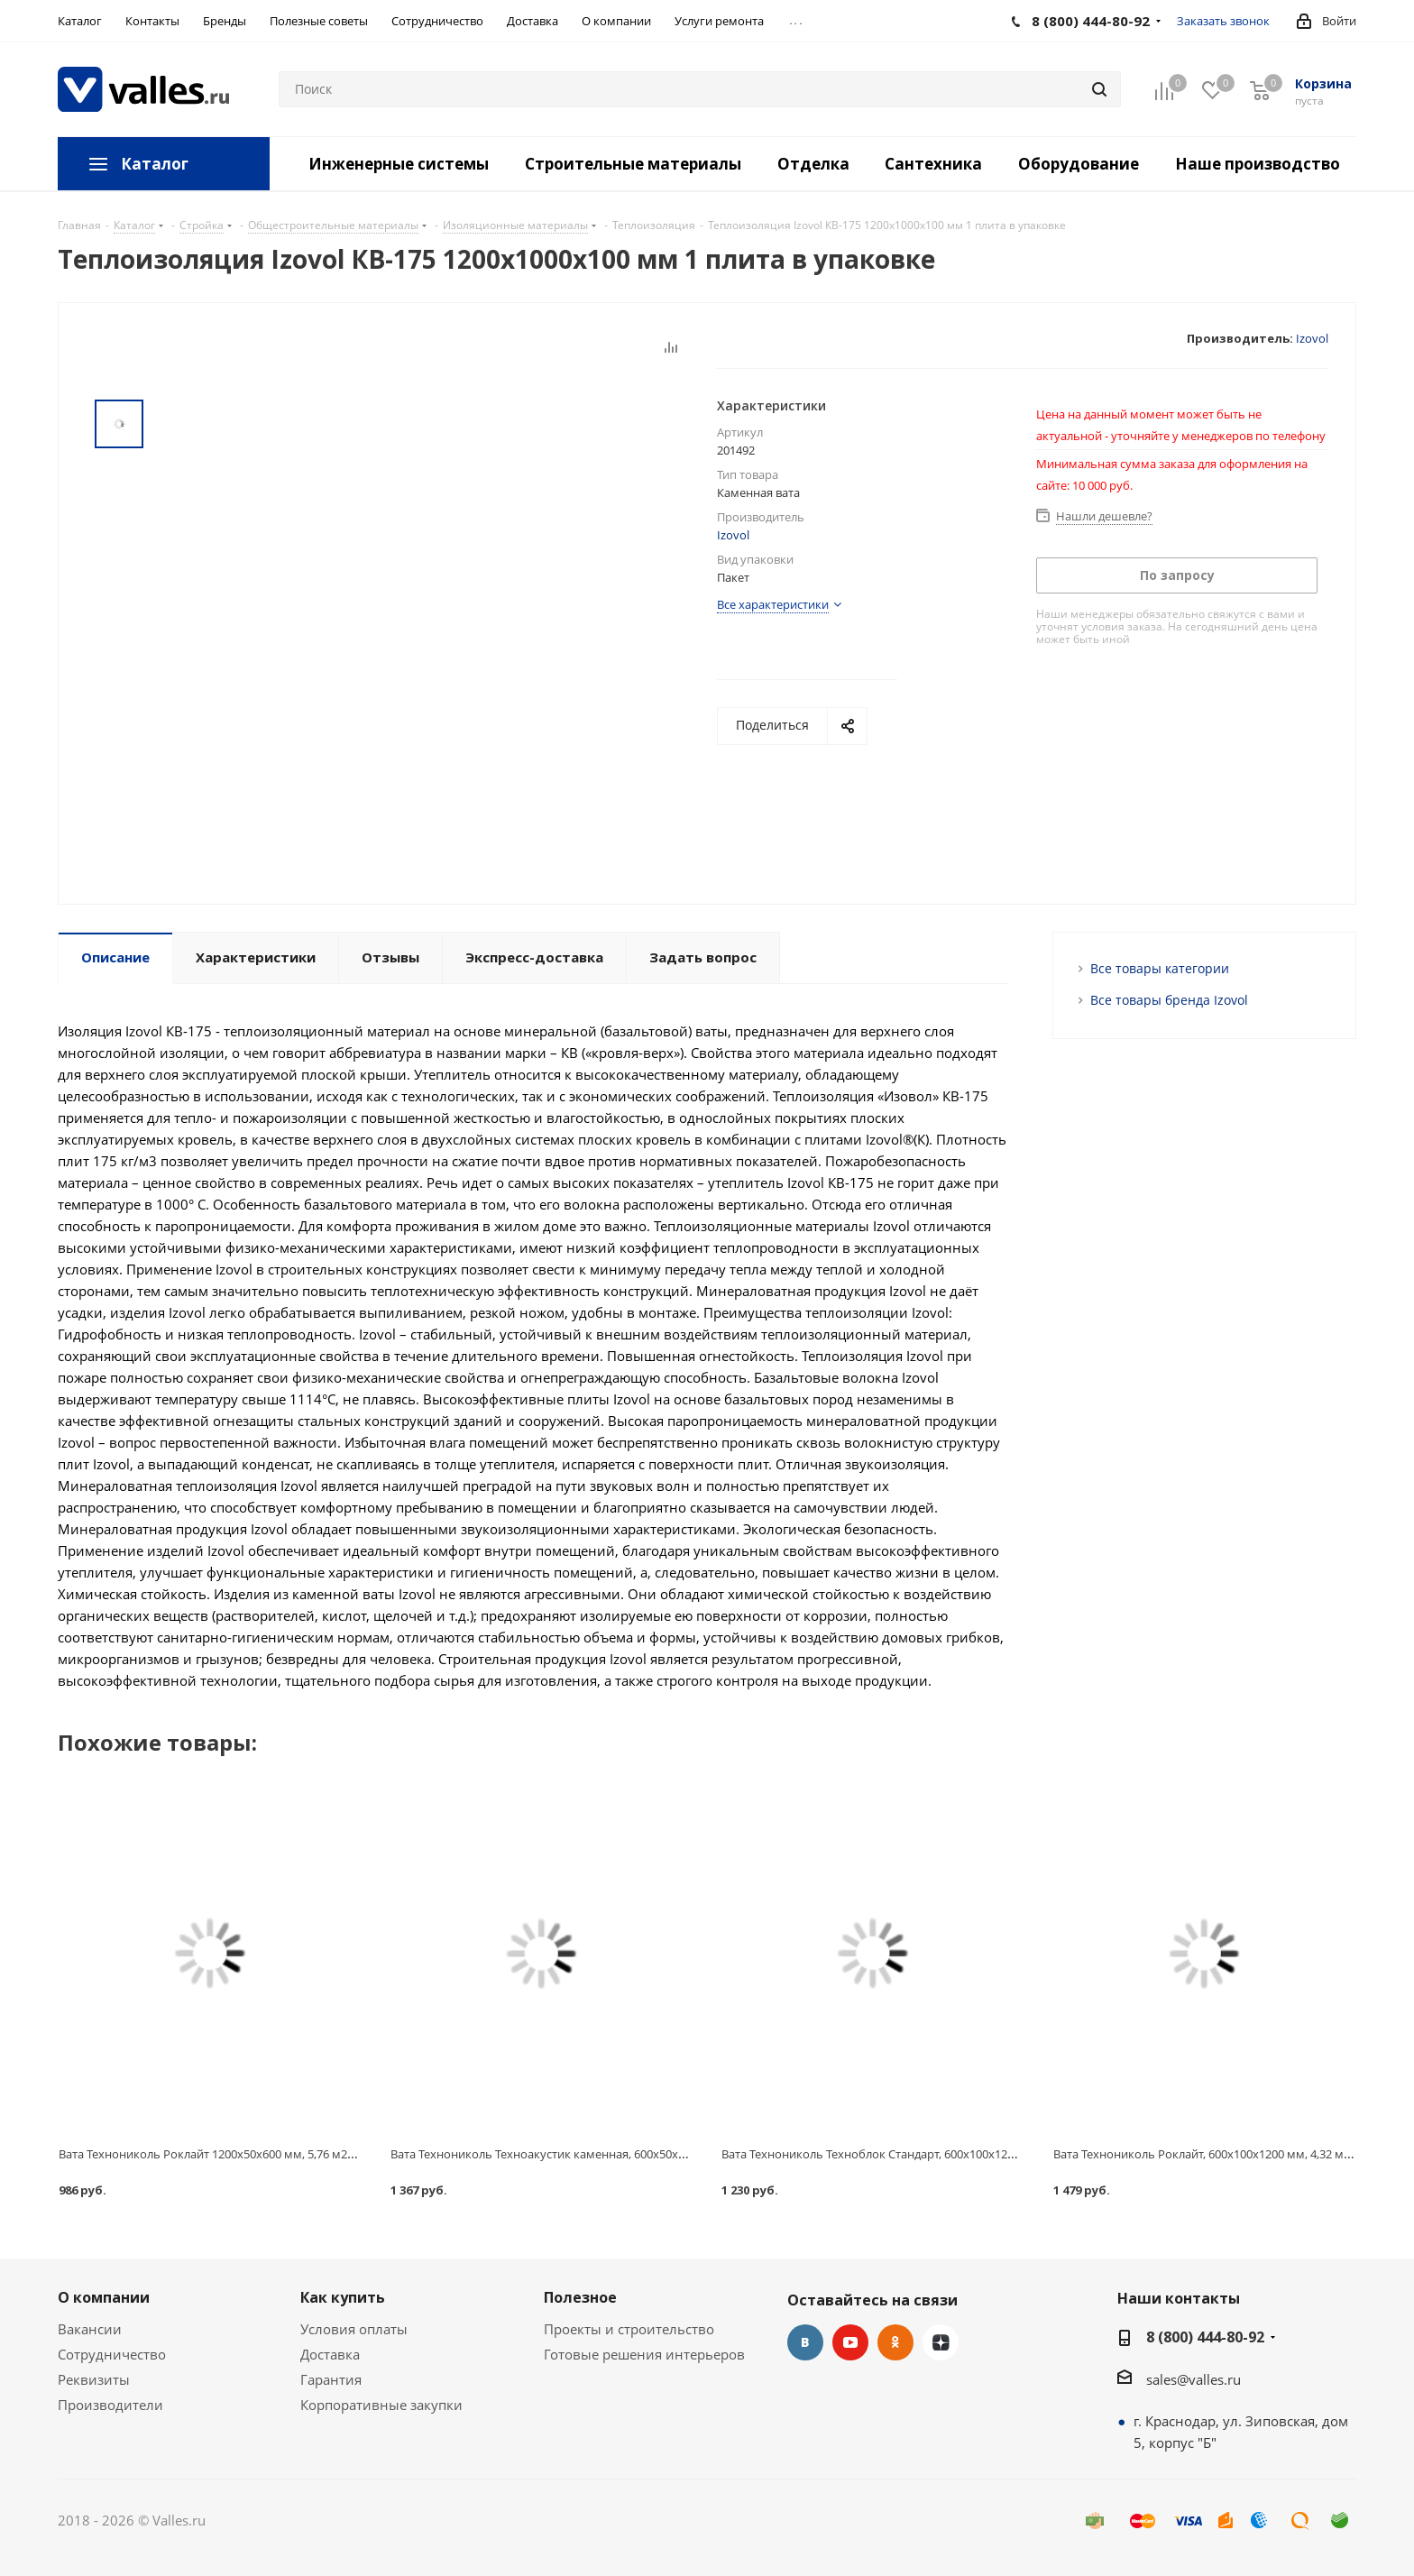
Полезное (580, 2297)
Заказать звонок (1223, 21)
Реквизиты (94, 2379)
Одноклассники (895, 2342)
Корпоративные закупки (381, 2405)
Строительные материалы (633, 163)
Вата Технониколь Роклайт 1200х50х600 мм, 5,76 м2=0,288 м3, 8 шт (244, 2154)
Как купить (342, 2297)
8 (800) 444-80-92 (1205, 2337)
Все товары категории (1159, 968)
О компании (104, 2297)
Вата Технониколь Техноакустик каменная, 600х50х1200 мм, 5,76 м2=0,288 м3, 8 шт (621, 2154)
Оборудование (1078, 163)
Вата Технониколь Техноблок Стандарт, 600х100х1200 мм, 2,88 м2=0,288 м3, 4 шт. (946, 2154)
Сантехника (933, 163)
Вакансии (90, 2329)
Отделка (813, 163)
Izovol (1312, 338)
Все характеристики (773, 604)
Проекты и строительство (629, 2329)
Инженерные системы (398, 163)
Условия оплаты (354, 2329)
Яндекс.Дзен (941, 2342)
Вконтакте (805, 2342)
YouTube (850, 2342)
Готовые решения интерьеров (644, 2354)
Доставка (330, 2354)
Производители (110, 2405)
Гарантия (331, 2379)
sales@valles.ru (1193, 2379)
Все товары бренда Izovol (1169, 999)
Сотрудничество (112, 2354)
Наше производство (1257, 163)
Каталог (154, 163)
